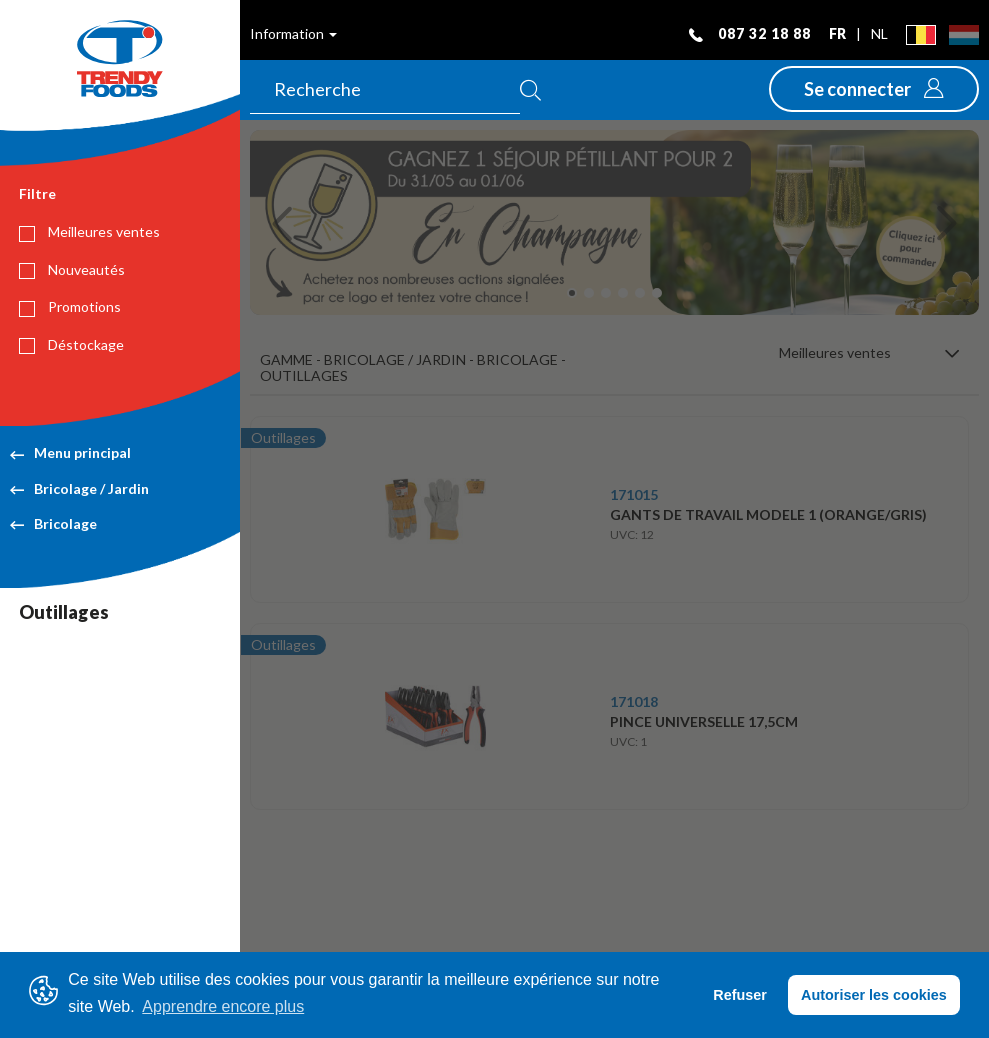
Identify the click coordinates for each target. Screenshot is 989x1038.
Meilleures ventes (89, 232)
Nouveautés (72, 270)
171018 (634, 701)
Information (293, 33)
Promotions (70, 307)
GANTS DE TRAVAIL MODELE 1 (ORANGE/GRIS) (768, 514)
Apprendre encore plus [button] (223, 1006)
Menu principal (70, 452)
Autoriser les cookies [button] (874, 995)
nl (879, 33)
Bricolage (53, 523)
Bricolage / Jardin (79, 488)
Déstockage (71, 345)
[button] (874, 89)
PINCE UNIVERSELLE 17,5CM (704, 721)
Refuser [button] (740, 995)
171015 (634, 494)
